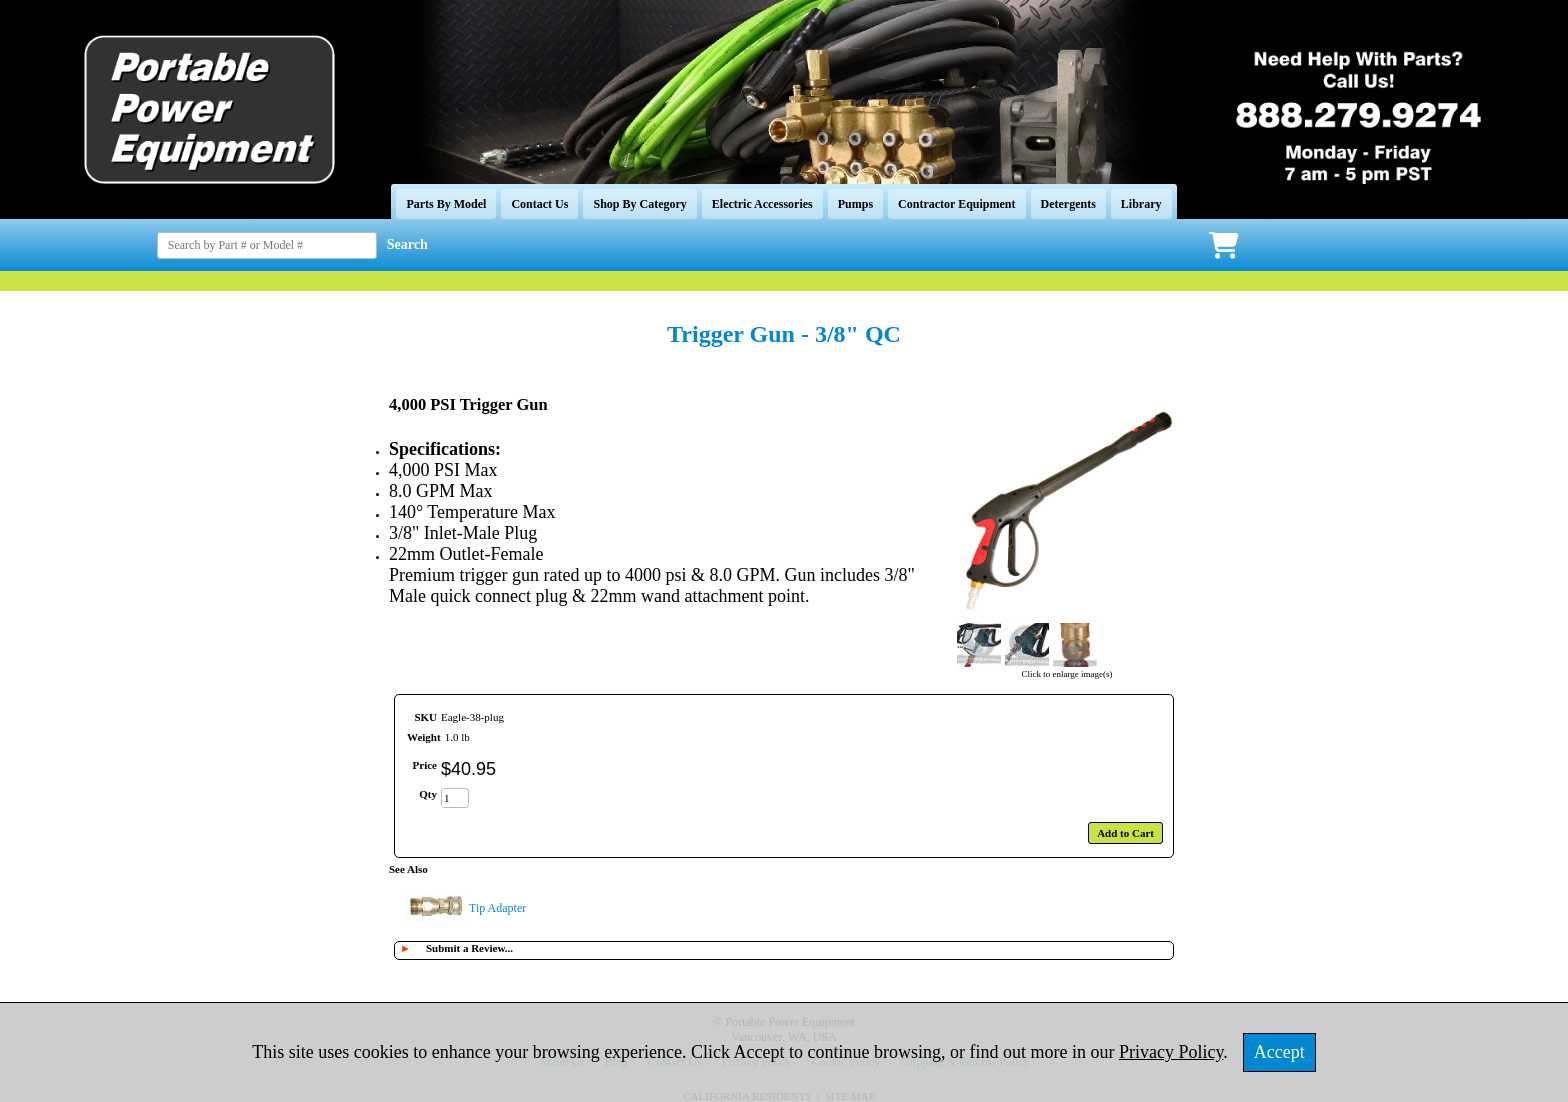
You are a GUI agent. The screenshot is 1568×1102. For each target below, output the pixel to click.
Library (1141, 204)
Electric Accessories (762, 204)
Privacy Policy (1171, 1052)
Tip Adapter (497, 908)
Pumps (855, 204)
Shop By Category (639, 204)
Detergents (1068, 204)
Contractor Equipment (956, 204)
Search (407, 244)
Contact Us (539, 204)
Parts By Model (446, 204)
